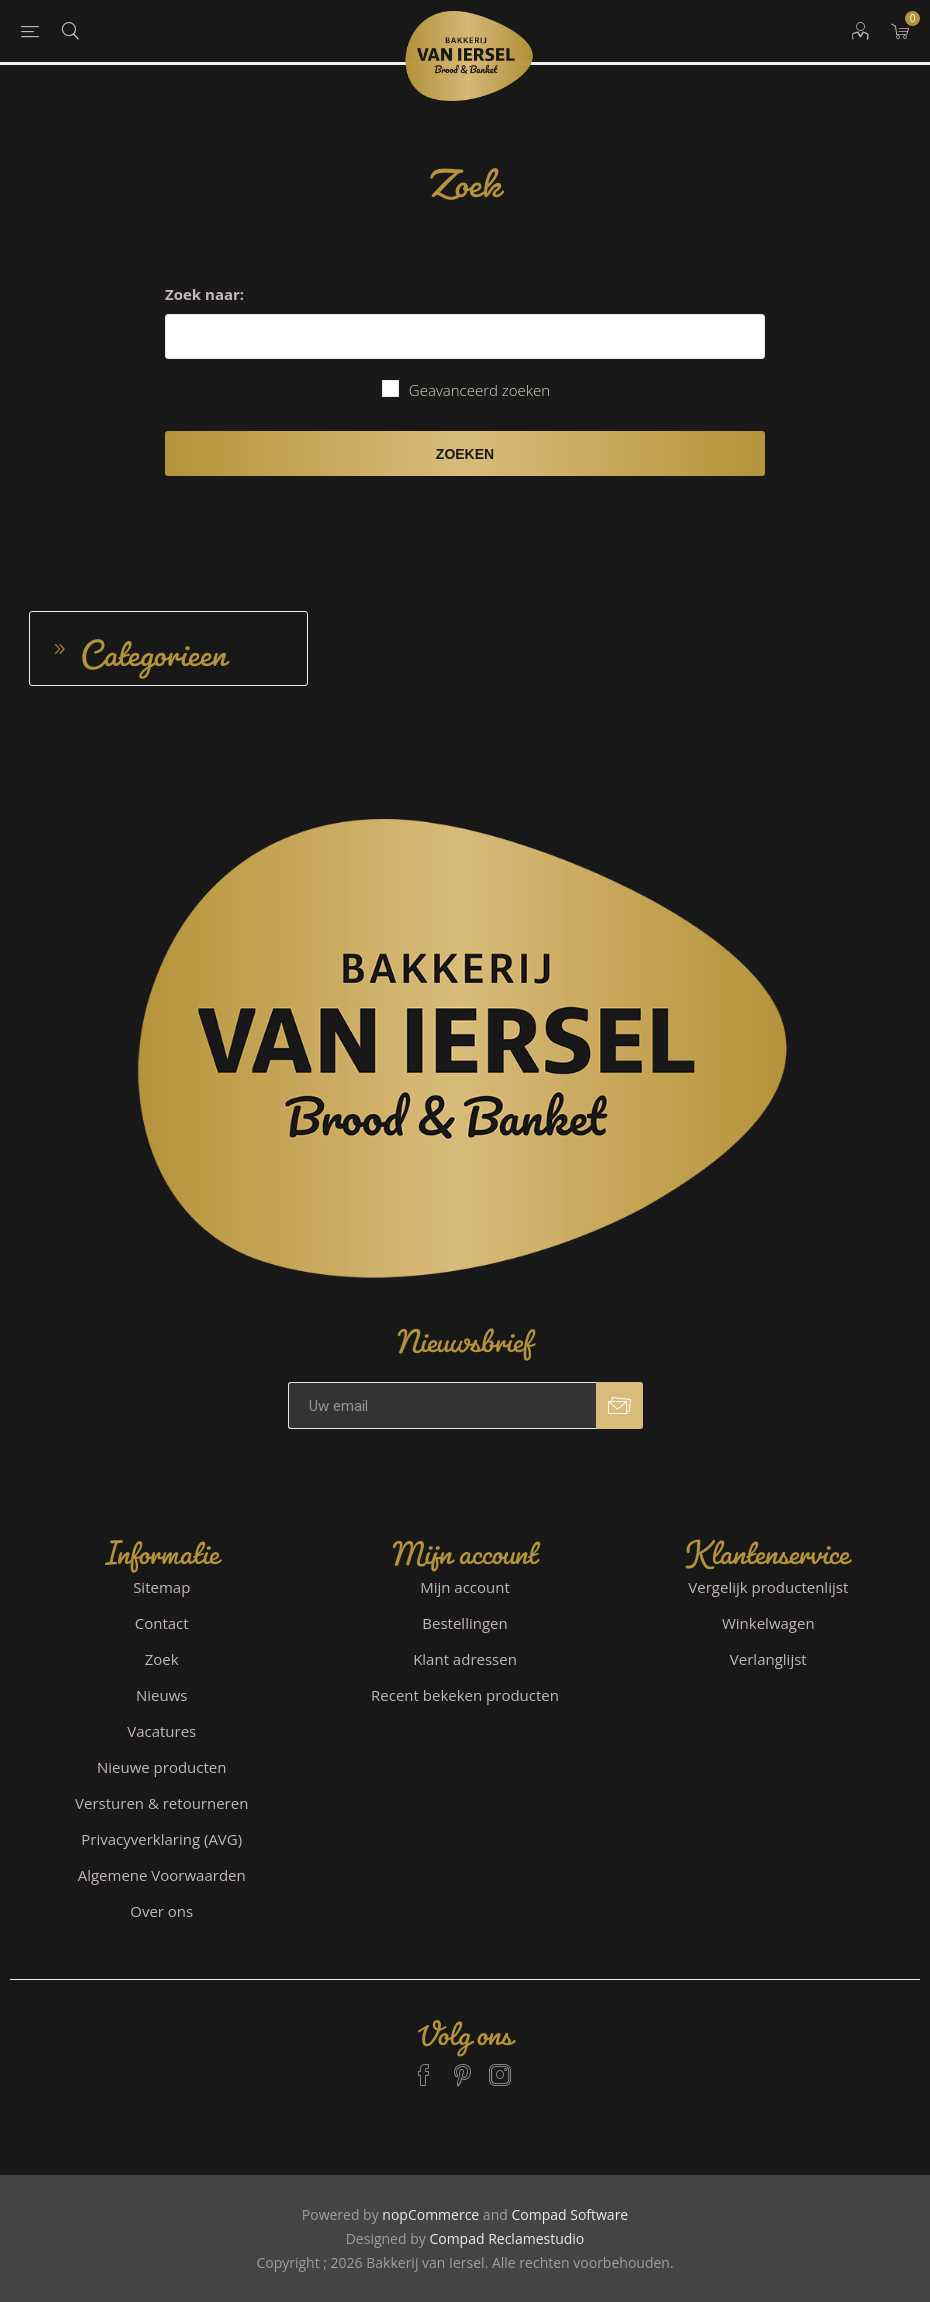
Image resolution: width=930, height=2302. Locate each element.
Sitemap (161, 1587)
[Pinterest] (462, 2066)
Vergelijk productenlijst (768, 1587)
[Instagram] (500, 2066)
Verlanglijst (768, 1659)
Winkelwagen (768, 1623)
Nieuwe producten (162, 1767)
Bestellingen (464, 1623)
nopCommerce (430, 2214)
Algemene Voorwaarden (162, 1875)
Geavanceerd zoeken (479, 390)
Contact (162, 1623)
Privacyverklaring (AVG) (161, 1839)
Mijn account (465, 1587)
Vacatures (161, 1731)
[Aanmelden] (442, 1405)
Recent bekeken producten (465, 1695)
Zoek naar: (204, 294)
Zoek (162, 1659)
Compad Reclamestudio (506, 2238)
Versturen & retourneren (161, 1803)
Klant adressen (465, 1659)
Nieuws (161, 1695)
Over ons (161, 1911)
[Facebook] (424, 2066)
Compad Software (569, 2214)
